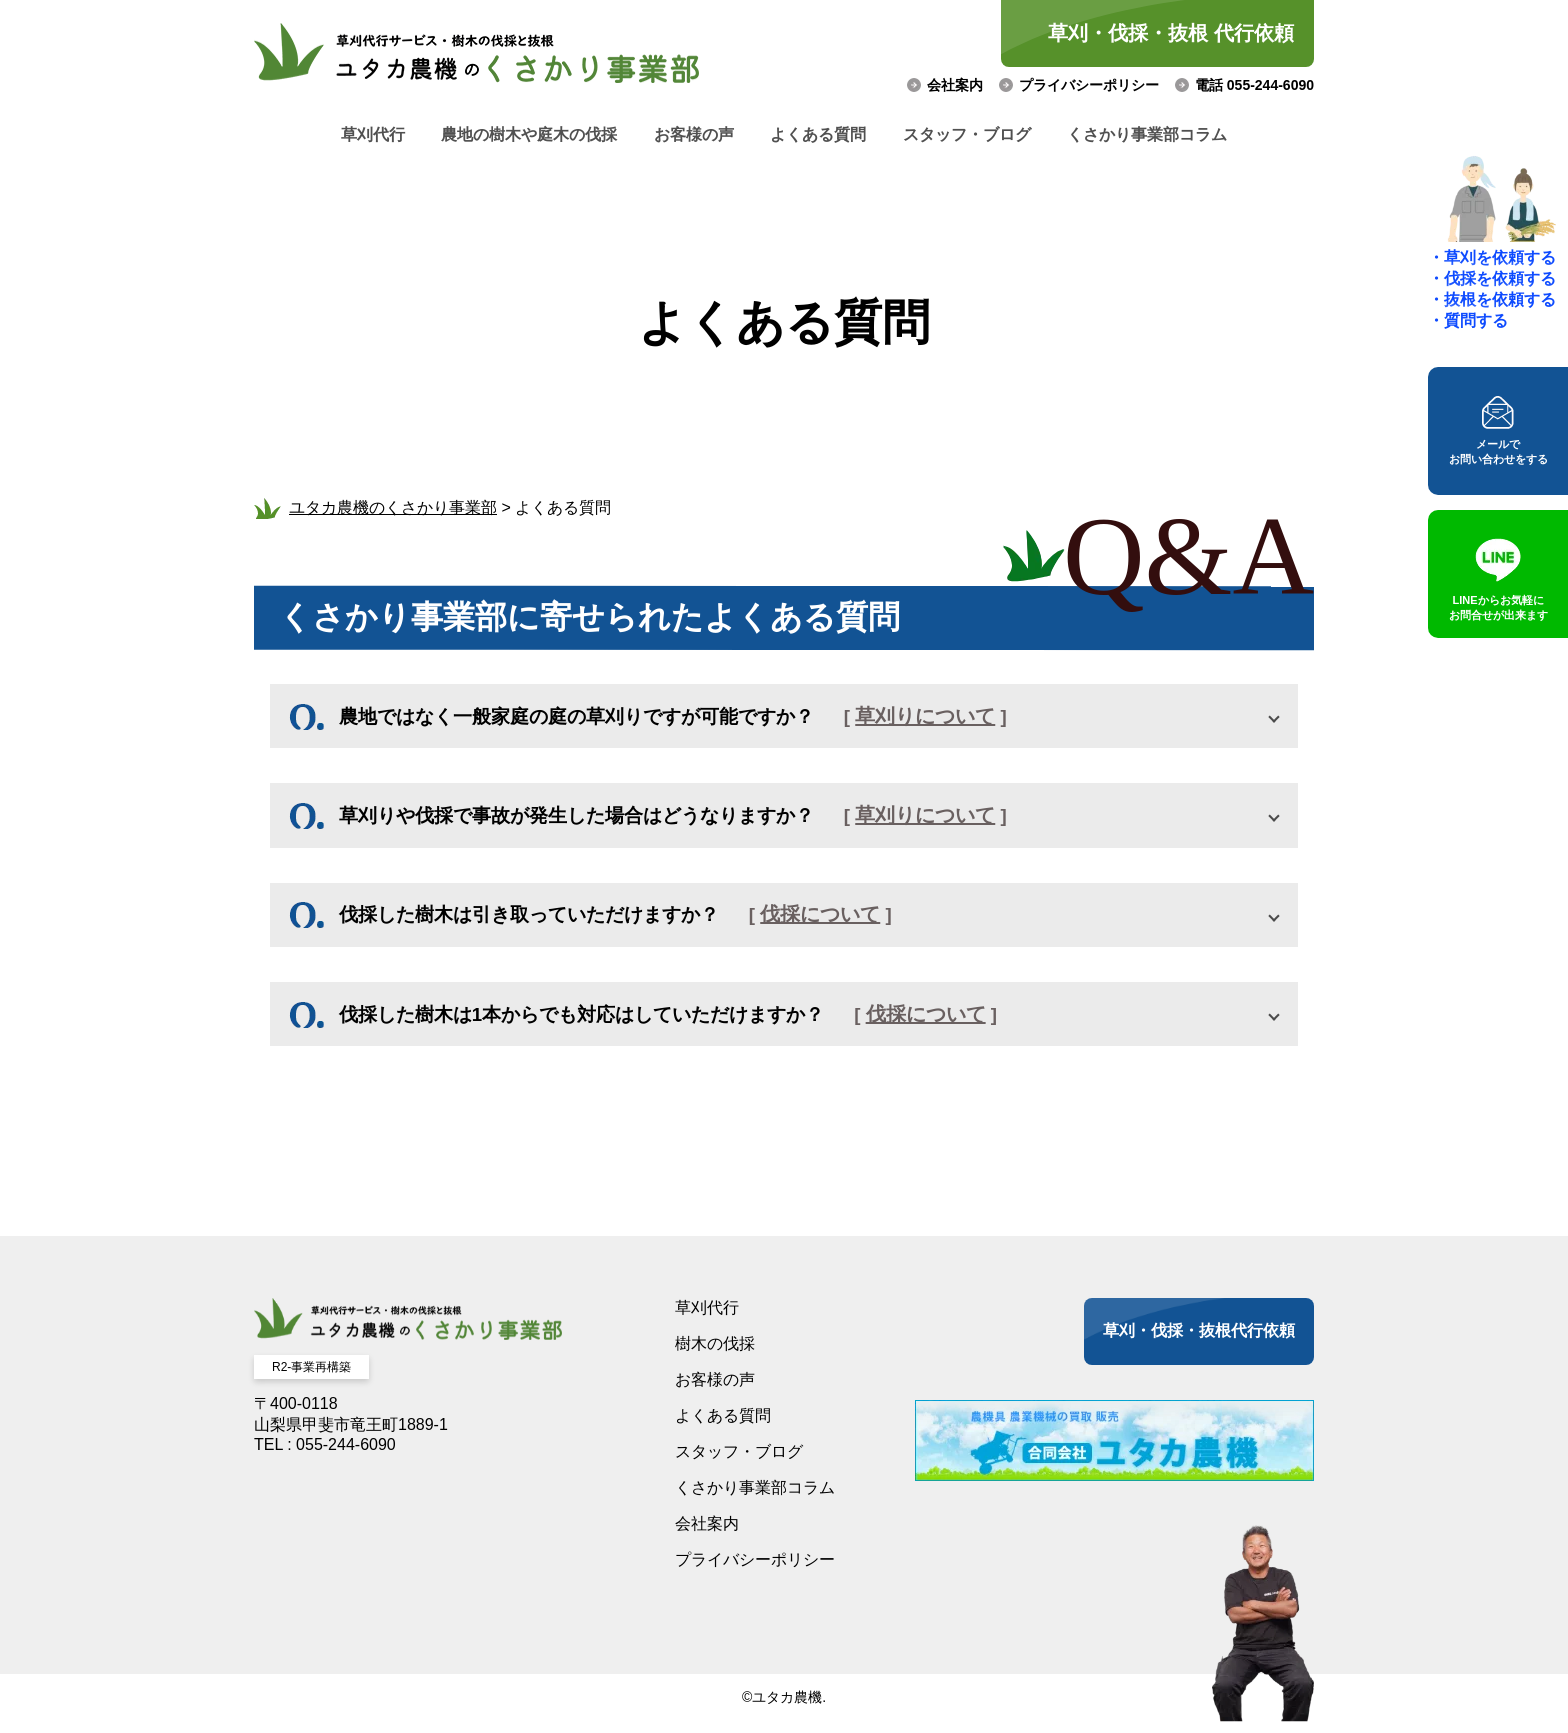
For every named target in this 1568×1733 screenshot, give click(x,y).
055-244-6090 (346, 1455)
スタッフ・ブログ (992, 134)
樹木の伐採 (715, 1354)
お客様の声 (686, 134)
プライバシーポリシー (1089, 85)
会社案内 (955, 85)
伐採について (843, 921)
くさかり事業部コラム (1189, 134)
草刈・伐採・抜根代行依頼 (1199, 1341)
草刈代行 (332, 134)
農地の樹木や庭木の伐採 (505, 134)
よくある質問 (827, 134)
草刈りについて (953, 717)
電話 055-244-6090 (1254, 85)
